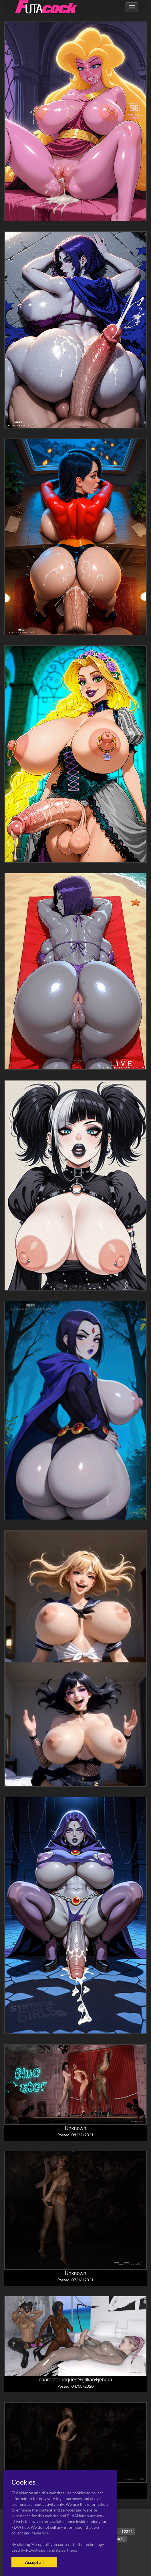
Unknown (75, 2128)
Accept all (34, 2562)
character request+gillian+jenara (75, 2380)
